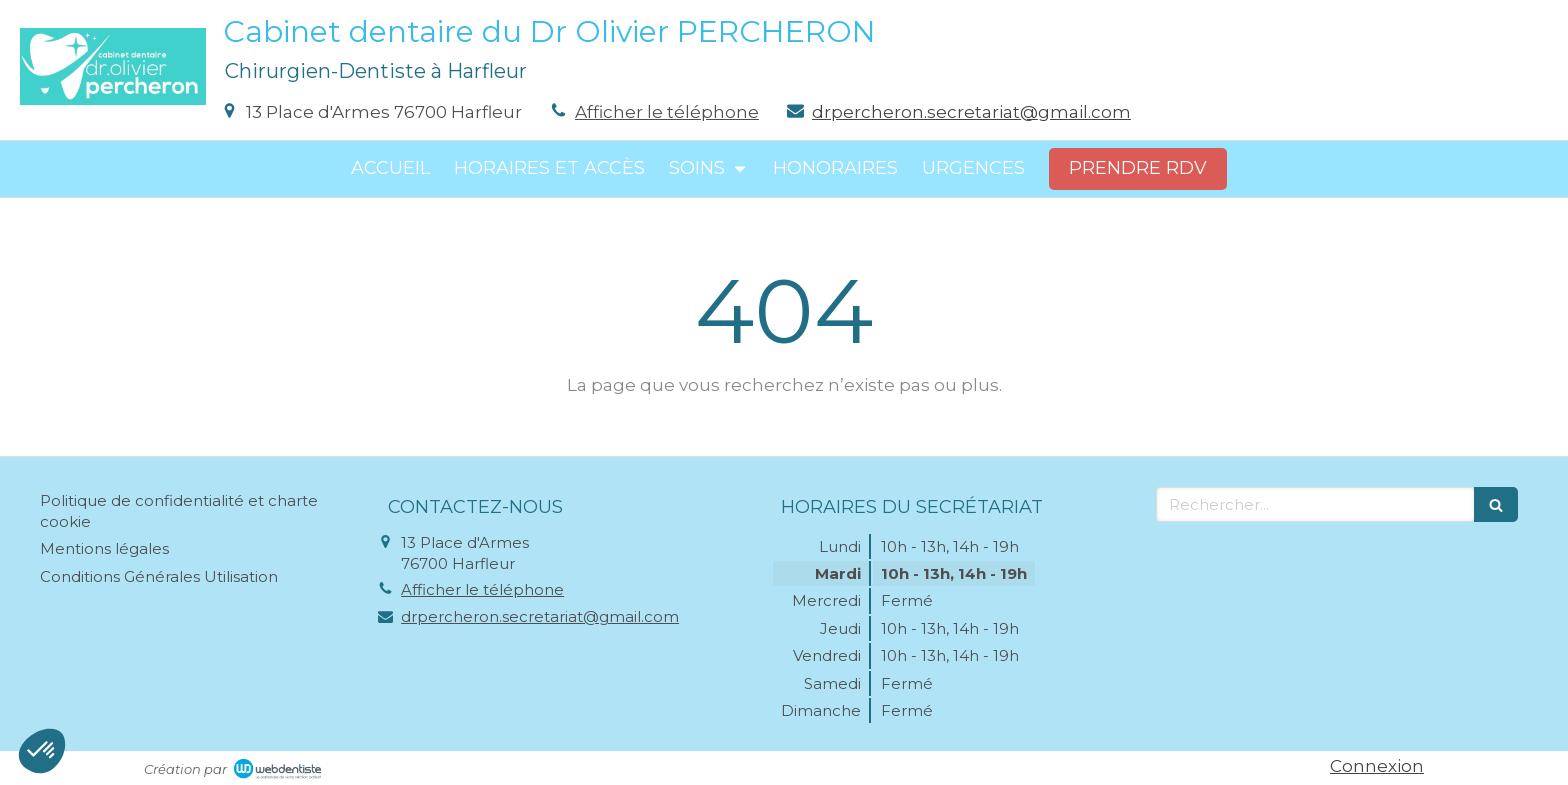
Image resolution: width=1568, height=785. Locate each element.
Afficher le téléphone (667, 112)
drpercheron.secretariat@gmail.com (971, 112)
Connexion (1377, 766)
